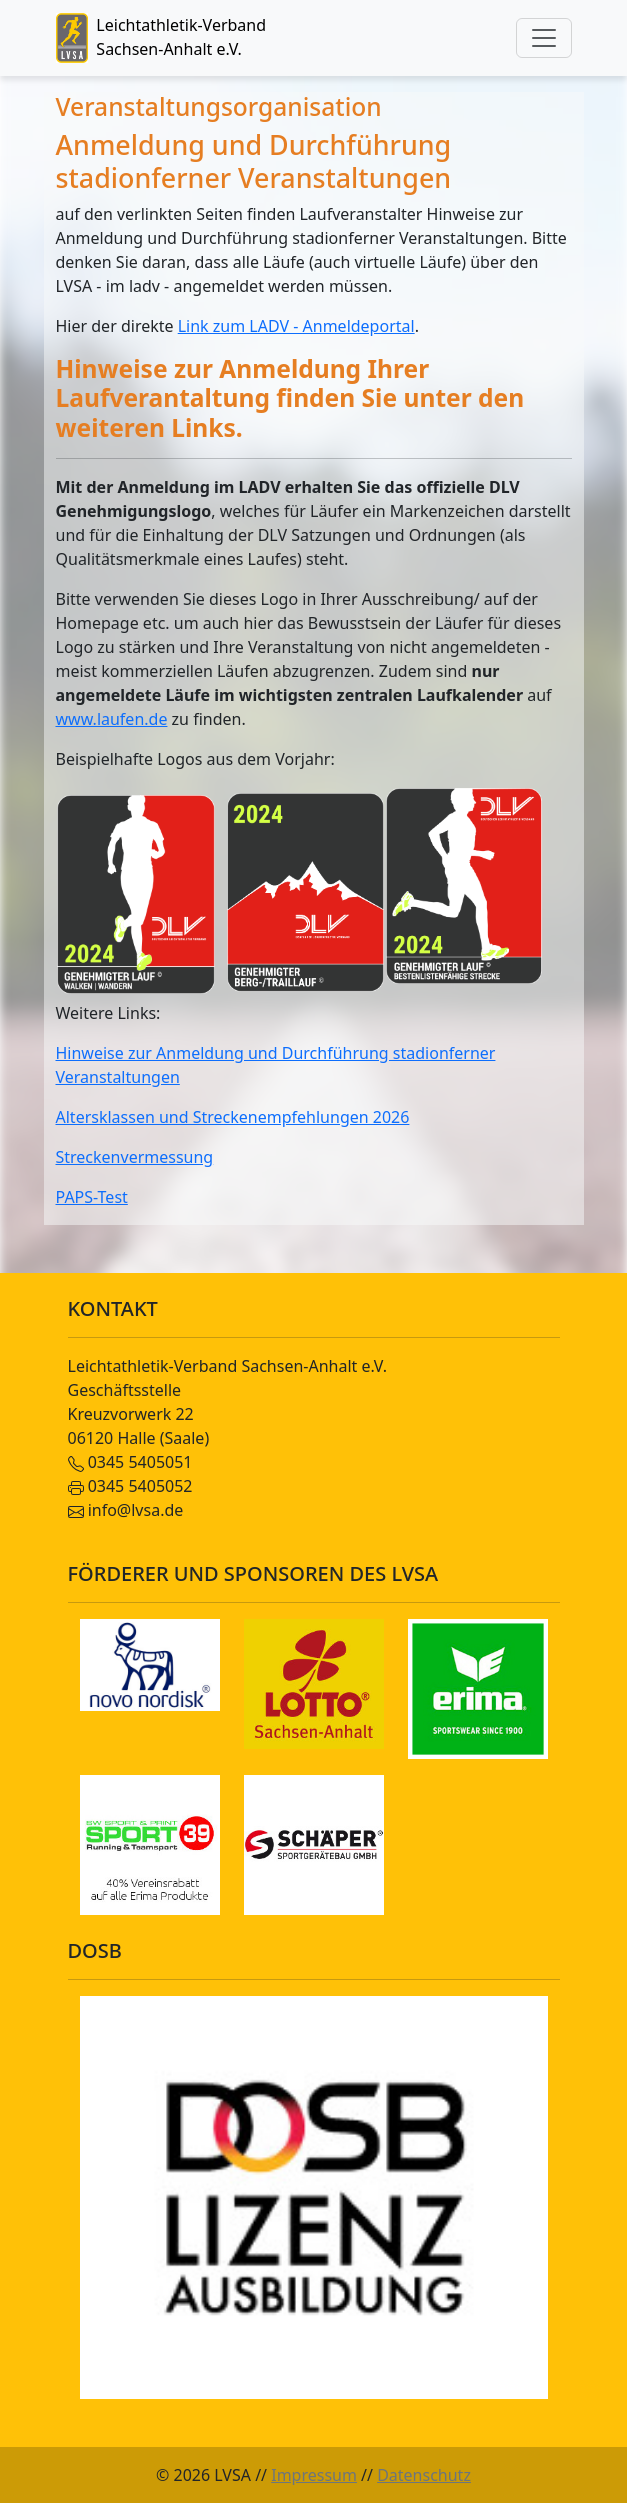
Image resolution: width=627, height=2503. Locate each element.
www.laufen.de (112, 719)
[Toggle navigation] (544, 38)
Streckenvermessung (135, 1157)
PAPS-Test (92, 1197)
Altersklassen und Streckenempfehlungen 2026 (233, 1117)
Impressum (314, 2475)
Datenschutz (424, 2475)
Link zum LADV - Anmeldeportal (296, 326)
